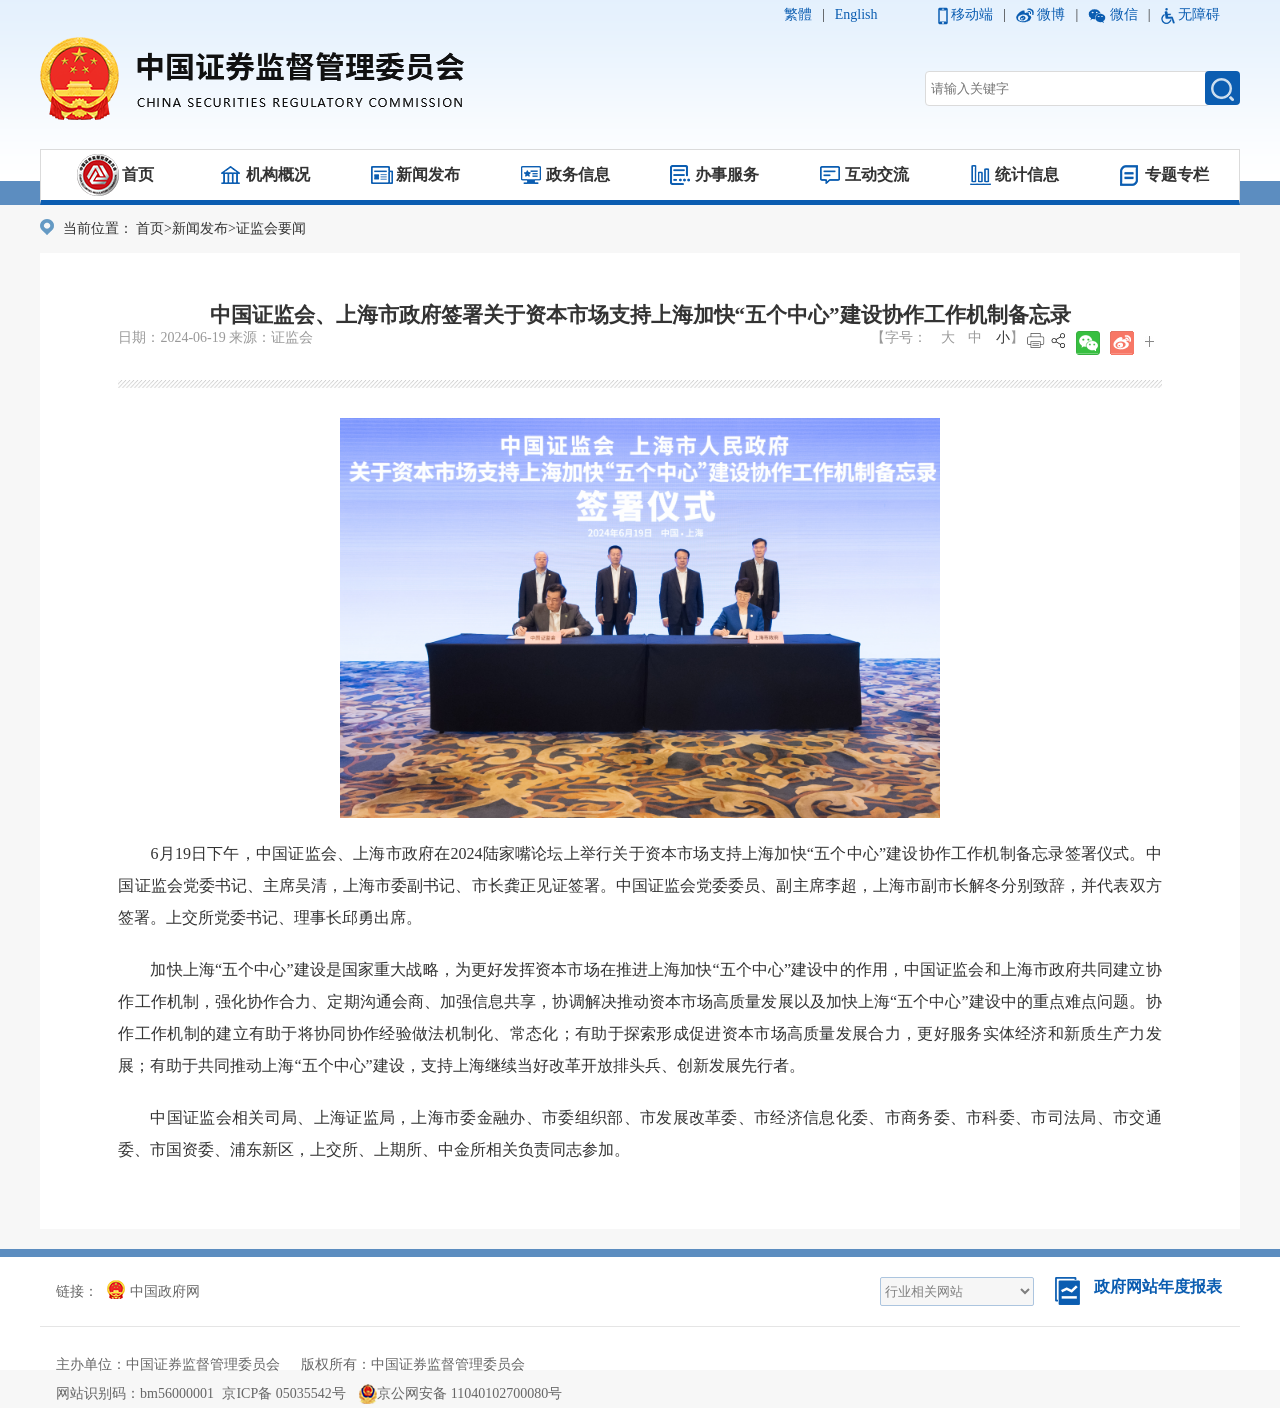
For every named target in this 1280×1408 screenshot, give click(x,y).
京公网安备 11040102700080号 (460, 1393)
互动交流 (877, 174)
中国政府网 (153, 1291)
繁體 (798, 14)
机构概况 (278, 174)
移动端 (972, 14)
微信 (1124, 14)
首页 (138, 174)
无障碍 (1199, 14)
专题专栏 (1177, 174)
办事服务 (727, 174)
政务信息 (578, 174)
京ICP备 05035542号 (283, 1393)
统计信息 (1027, 174)
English (856, 14)
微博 (1051, 14)
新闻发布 (428, 174)
